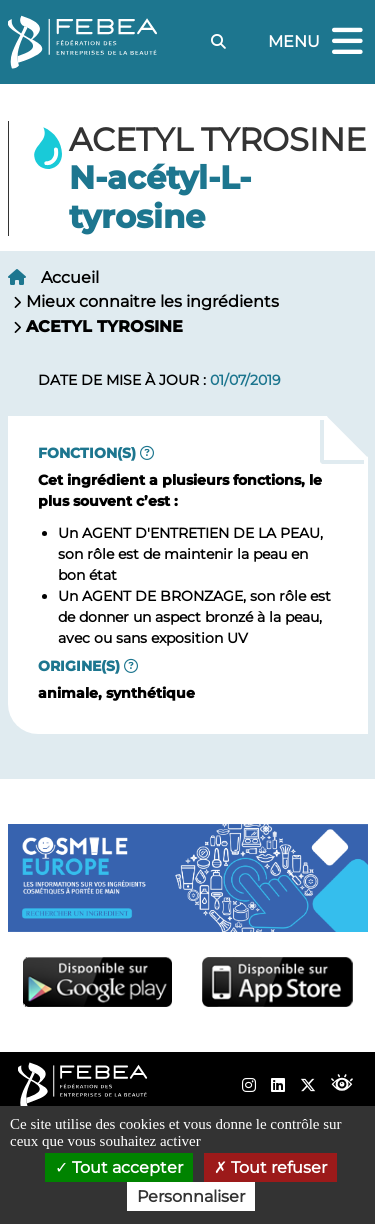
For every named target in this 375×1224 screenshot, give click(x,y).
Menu (318, 42)
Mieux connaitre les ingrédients (152, 301)
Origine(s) (79, 666)
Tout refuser (270, 1167)
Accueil (70, 277)
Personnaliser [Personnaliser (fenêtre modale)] (191, 1196)
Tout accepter (119, 1167)
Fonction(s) (87, 453)
